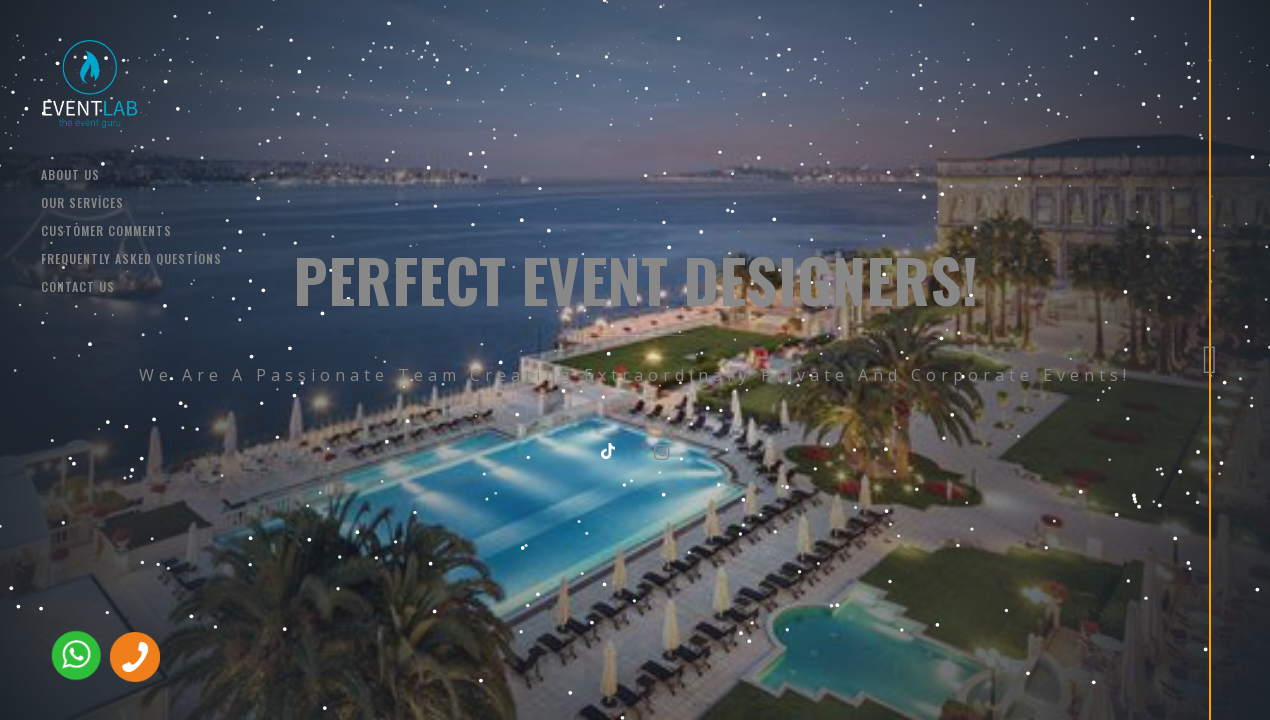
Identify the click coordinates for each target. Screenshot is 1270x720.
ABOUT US (70, 174)
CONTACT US (78, 286)
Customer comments (106, 230)
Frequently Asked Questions (131, 258)
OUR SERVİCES (82, 202)
